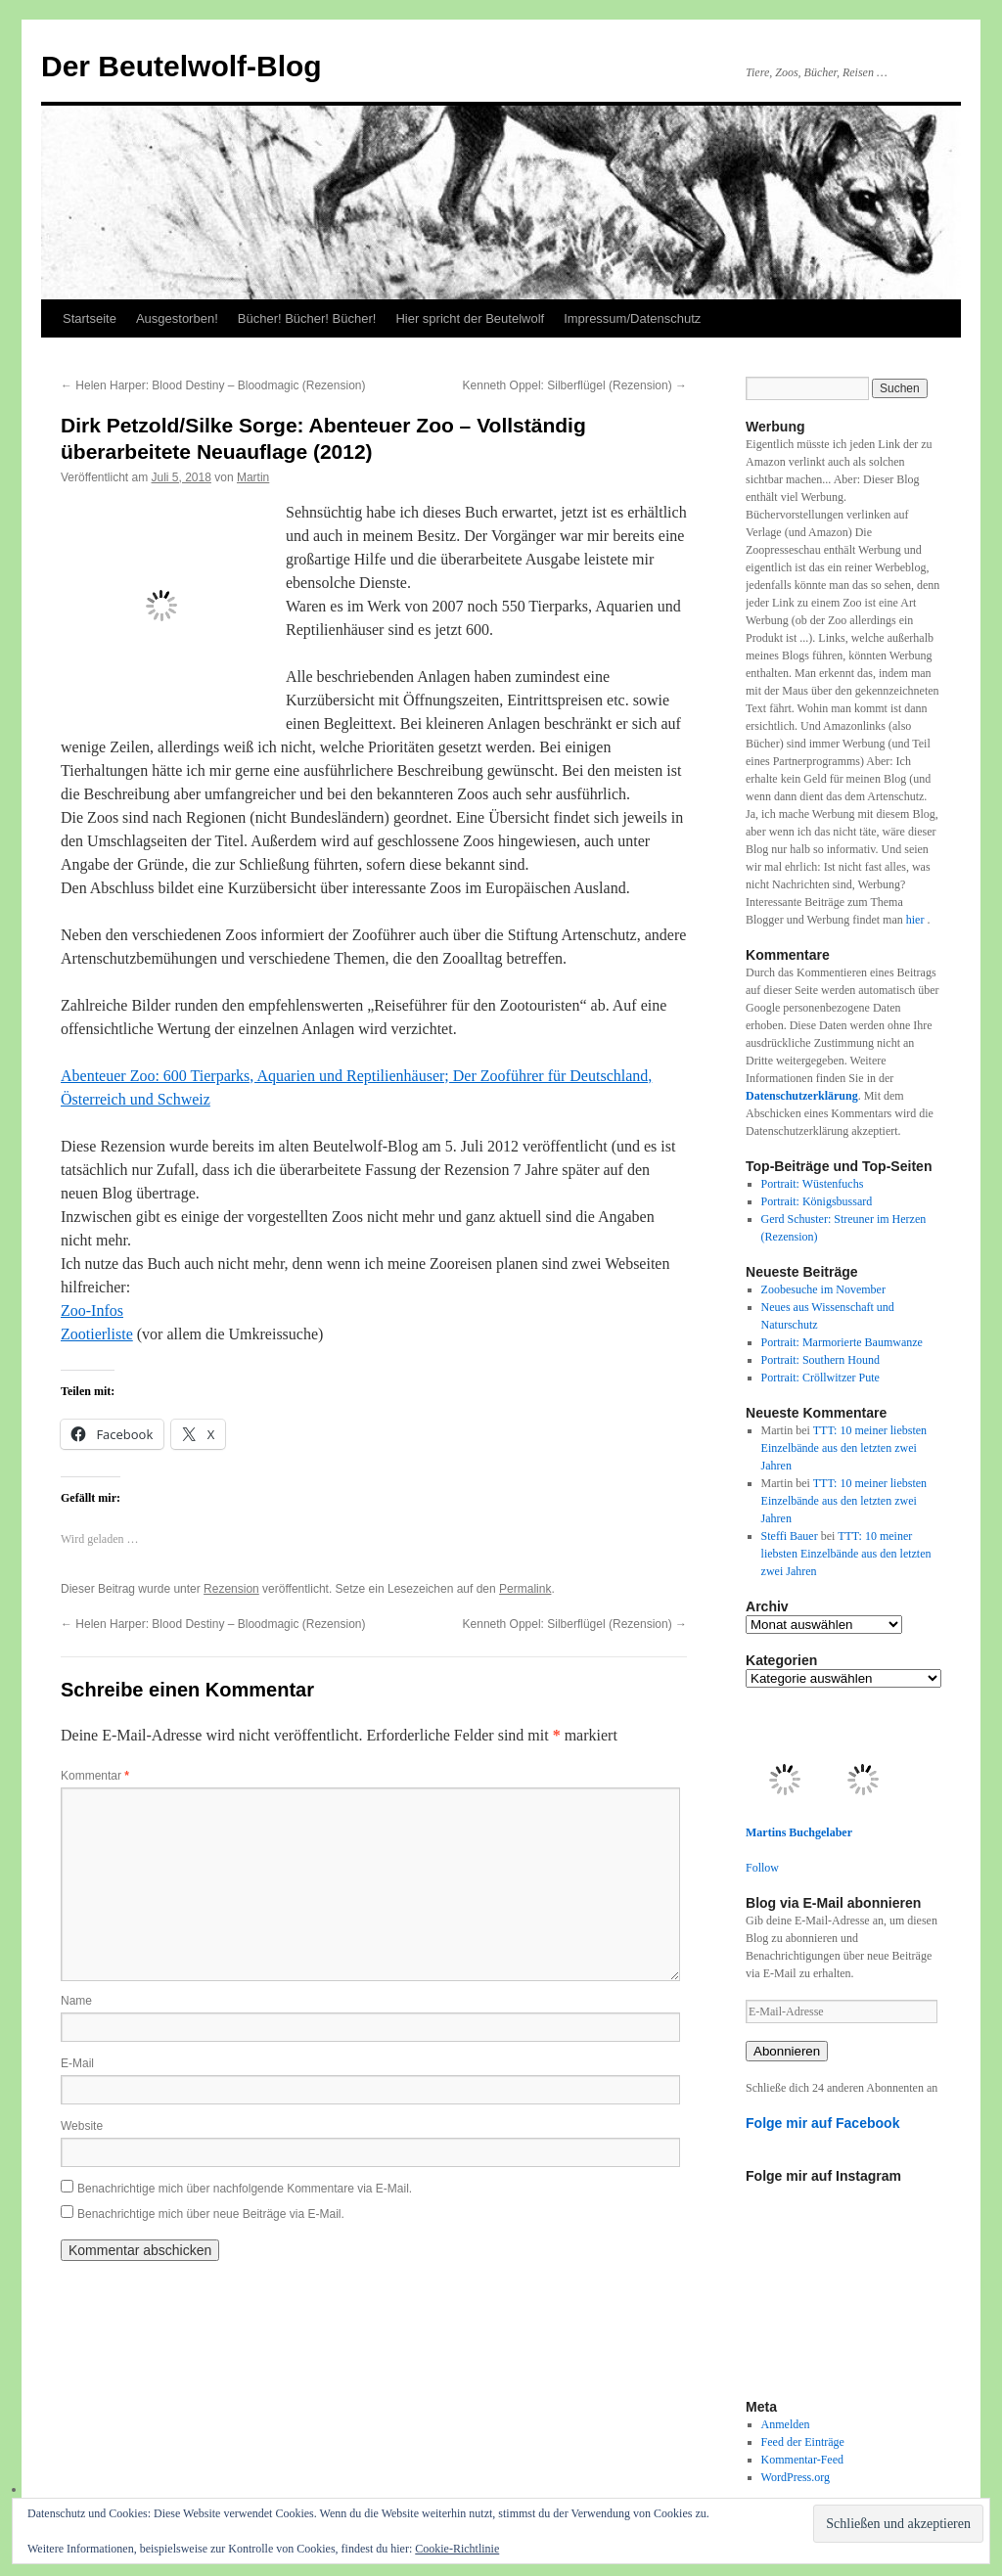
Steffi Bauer (789, 1536)
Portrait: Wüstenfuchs (812, 1184)
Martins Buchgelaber (799, 1832)
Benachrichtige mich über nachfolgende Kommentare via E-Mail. (244, 2188)
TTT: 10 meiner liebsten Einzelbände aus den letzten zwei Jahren (844, 1448)
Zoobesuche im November (823, 1289)
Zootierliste (97, 1334)
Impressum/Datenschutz (632, 318)
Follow (762, 1868)
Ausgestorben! (177, 318)
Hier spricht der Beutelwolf (469, 318)
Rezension (231, 1589)
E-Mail (77, 2063)
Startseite (89, 318)
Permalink (525, 1589)
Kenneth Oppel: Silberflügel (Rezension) (575, 385)
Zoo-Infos (92, 1310)
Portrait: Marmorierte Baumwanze (842, 1342)
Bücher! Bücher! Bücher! (307, 318)
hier (917, 919)
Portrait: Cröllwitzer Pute (820, 1377)
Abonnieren (786, 2051)
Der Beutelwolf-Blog (181, 66)
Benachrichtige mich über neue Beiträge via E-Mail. (210, 2214)
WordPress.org (795, 2477)
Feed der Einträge (802, 2442)
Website (82, 2126)
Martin (253, 477)
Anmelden (785, 2424)
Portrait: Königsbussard (817, 1201)
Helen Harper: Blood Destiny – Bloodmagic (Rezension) (213, 385)
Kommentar (95, 1776)
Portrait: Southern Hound (820, 1360)
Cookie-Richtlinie (457, 2548)
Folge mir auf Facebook (823, 2123)
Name (76, 2001)
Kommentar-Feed (802, 2459)
